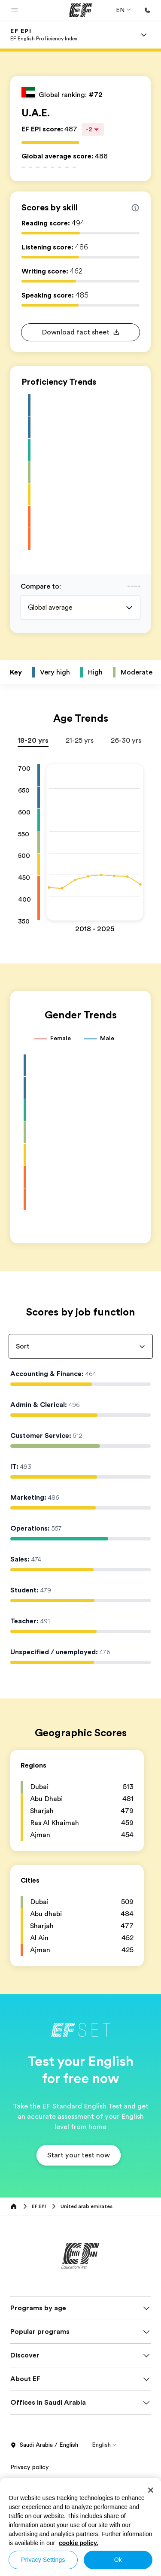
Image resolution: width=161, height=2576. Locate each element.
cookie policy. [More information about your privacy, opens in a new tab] (78, 2543)
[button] (14, 10)
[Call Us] (147, 10)
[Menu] (144, 35)
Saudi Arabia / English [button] (44, 2454)
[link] (43, 34)
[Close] (150, 2490)
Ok (118, 2559)
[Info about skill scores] (135, 208)
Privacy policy (29, 2475)
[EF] (80, 10)
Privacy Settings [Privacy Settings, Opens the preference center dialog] (43, 2559)
